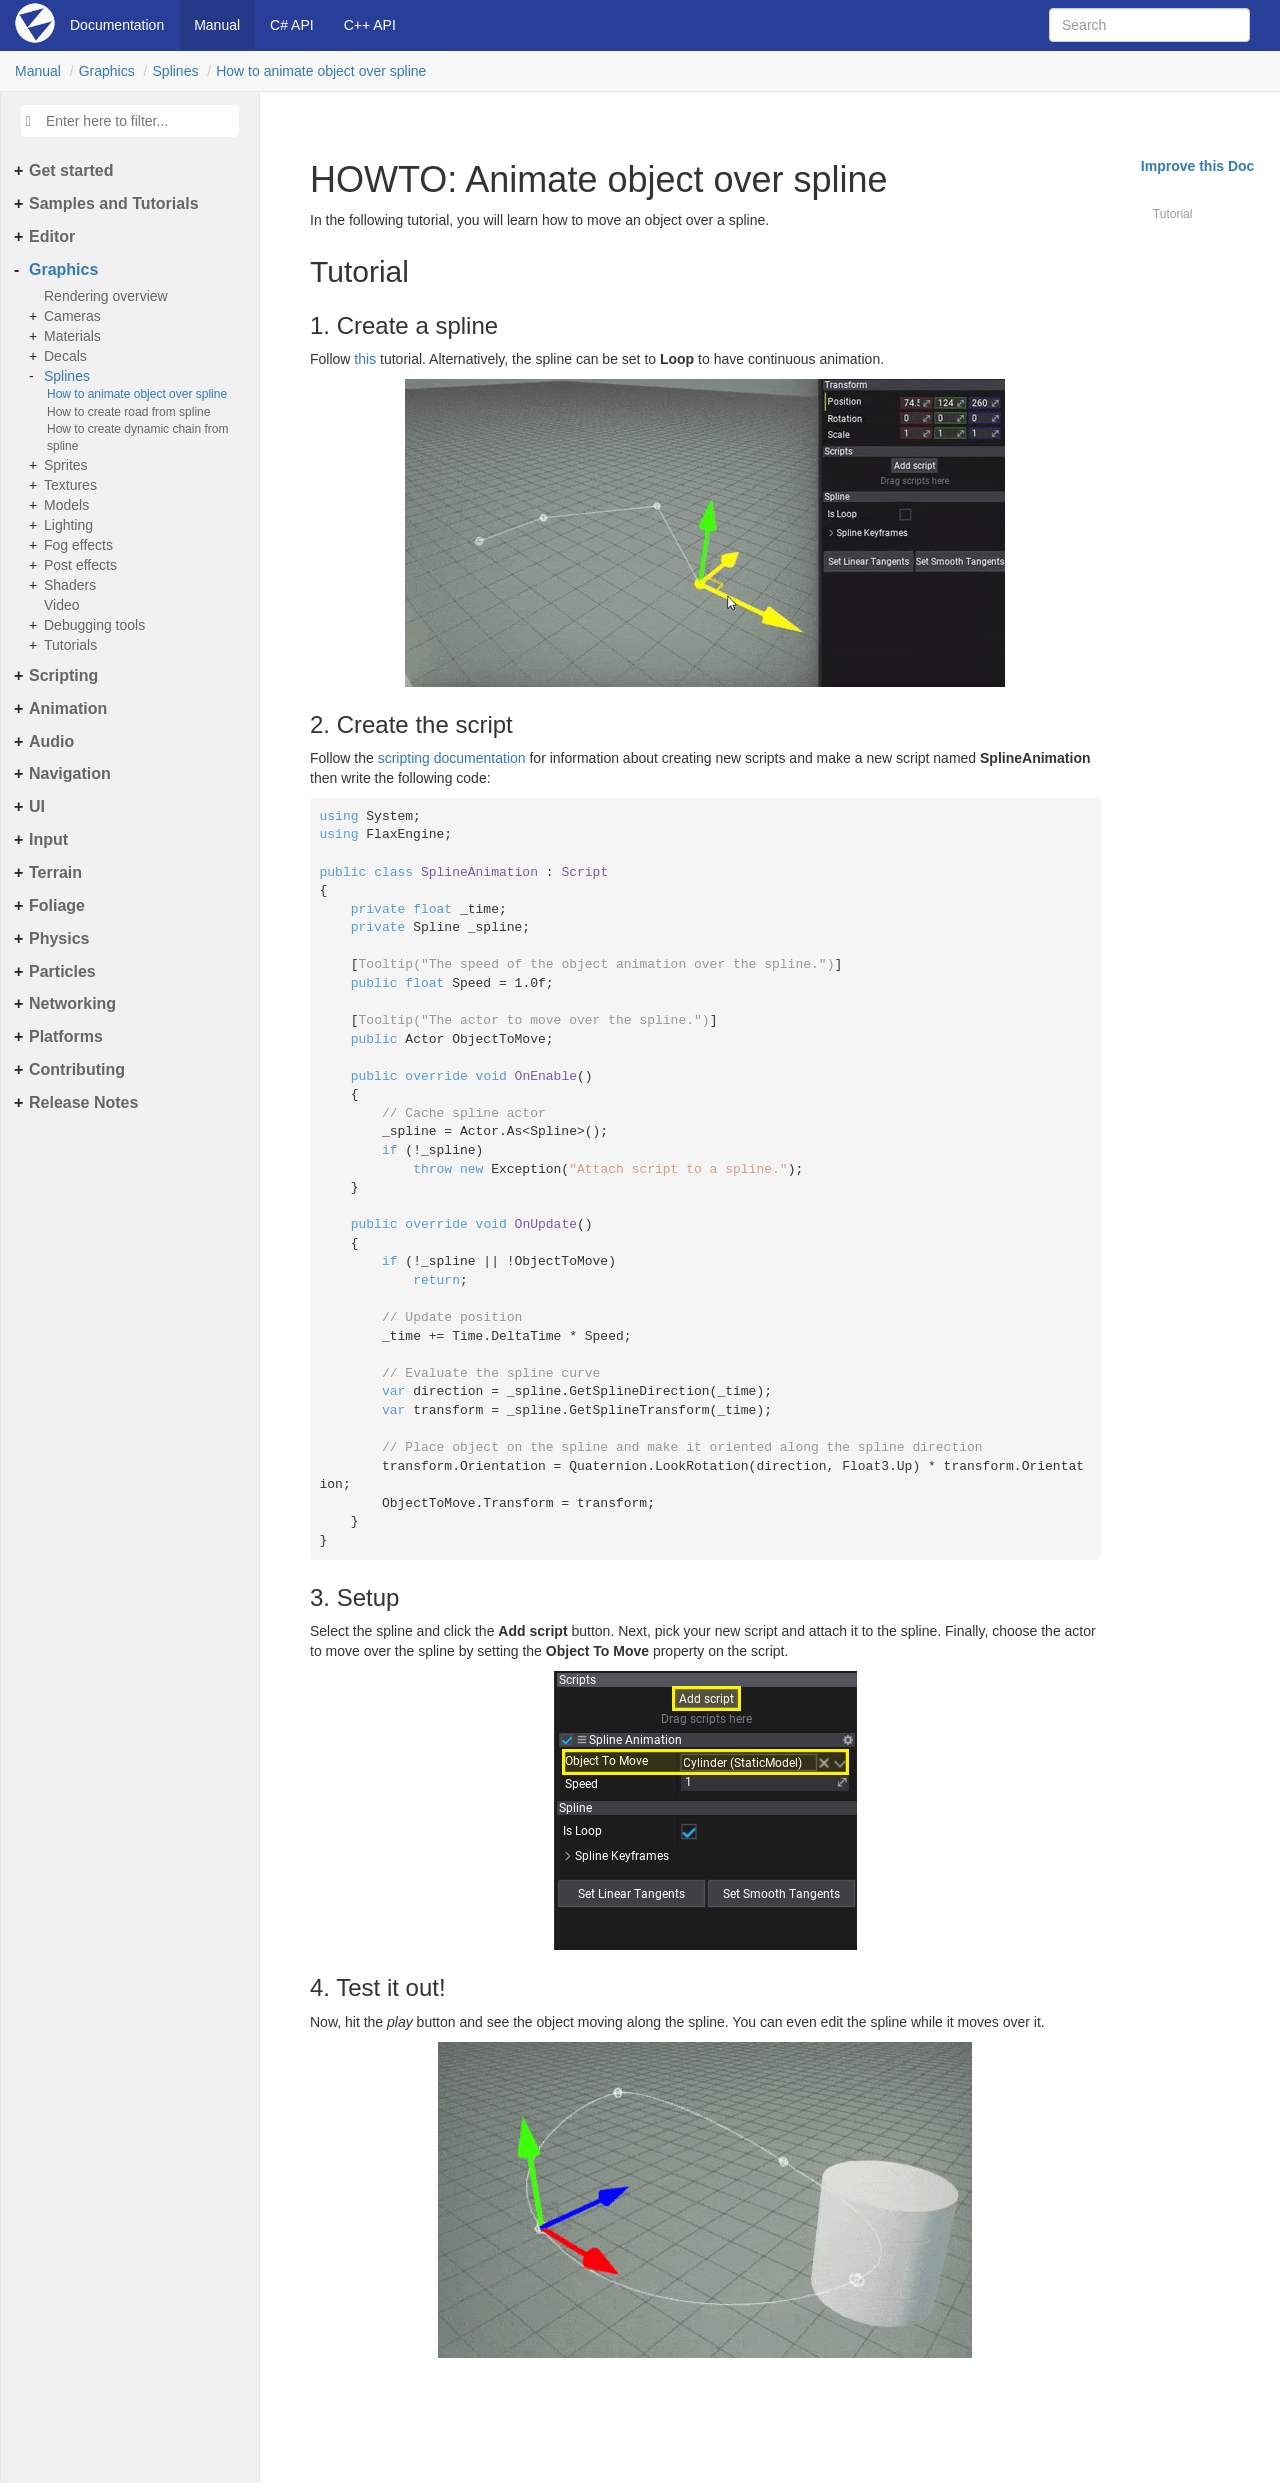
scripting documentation (452, 758)
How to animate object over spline (321, 71)
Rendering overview (106, 296)
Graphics (107, 71)
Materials (72, 336)
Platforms (66, 1036)
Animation (68, 708)
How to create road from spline (128, 412)
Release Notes (83, 1102)
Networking (72, 1003)
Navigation (70, 773)
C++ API (370, 25)
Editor (52, 236)
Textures (70, 485)
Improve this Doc (1198, 166)
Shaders (70, 585)
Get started (71, 170)
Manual (217, 25)
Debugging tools (94, 625)
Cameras (72, 316)
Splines (176, 71)
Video (62, 605)
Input (48, 839)
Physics (59, 938)
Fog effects (78, 545)
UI (37, 806)
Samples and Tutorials (114, 203)
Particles (62, 971)
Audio (51, 741)
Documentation (117, 25)
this (365, 359)
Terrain (55, 872)
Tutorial (1173, 214)
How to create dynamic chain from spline (137, 437)
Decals (65, 356)
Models (66, 505)
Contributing (77, 1069)
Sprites (66, 465)
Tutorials (70, 645)
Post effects (80, 565)
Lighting (68, 525)
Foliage (57, 905)
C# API (292, 25)
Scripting (63, 675)
